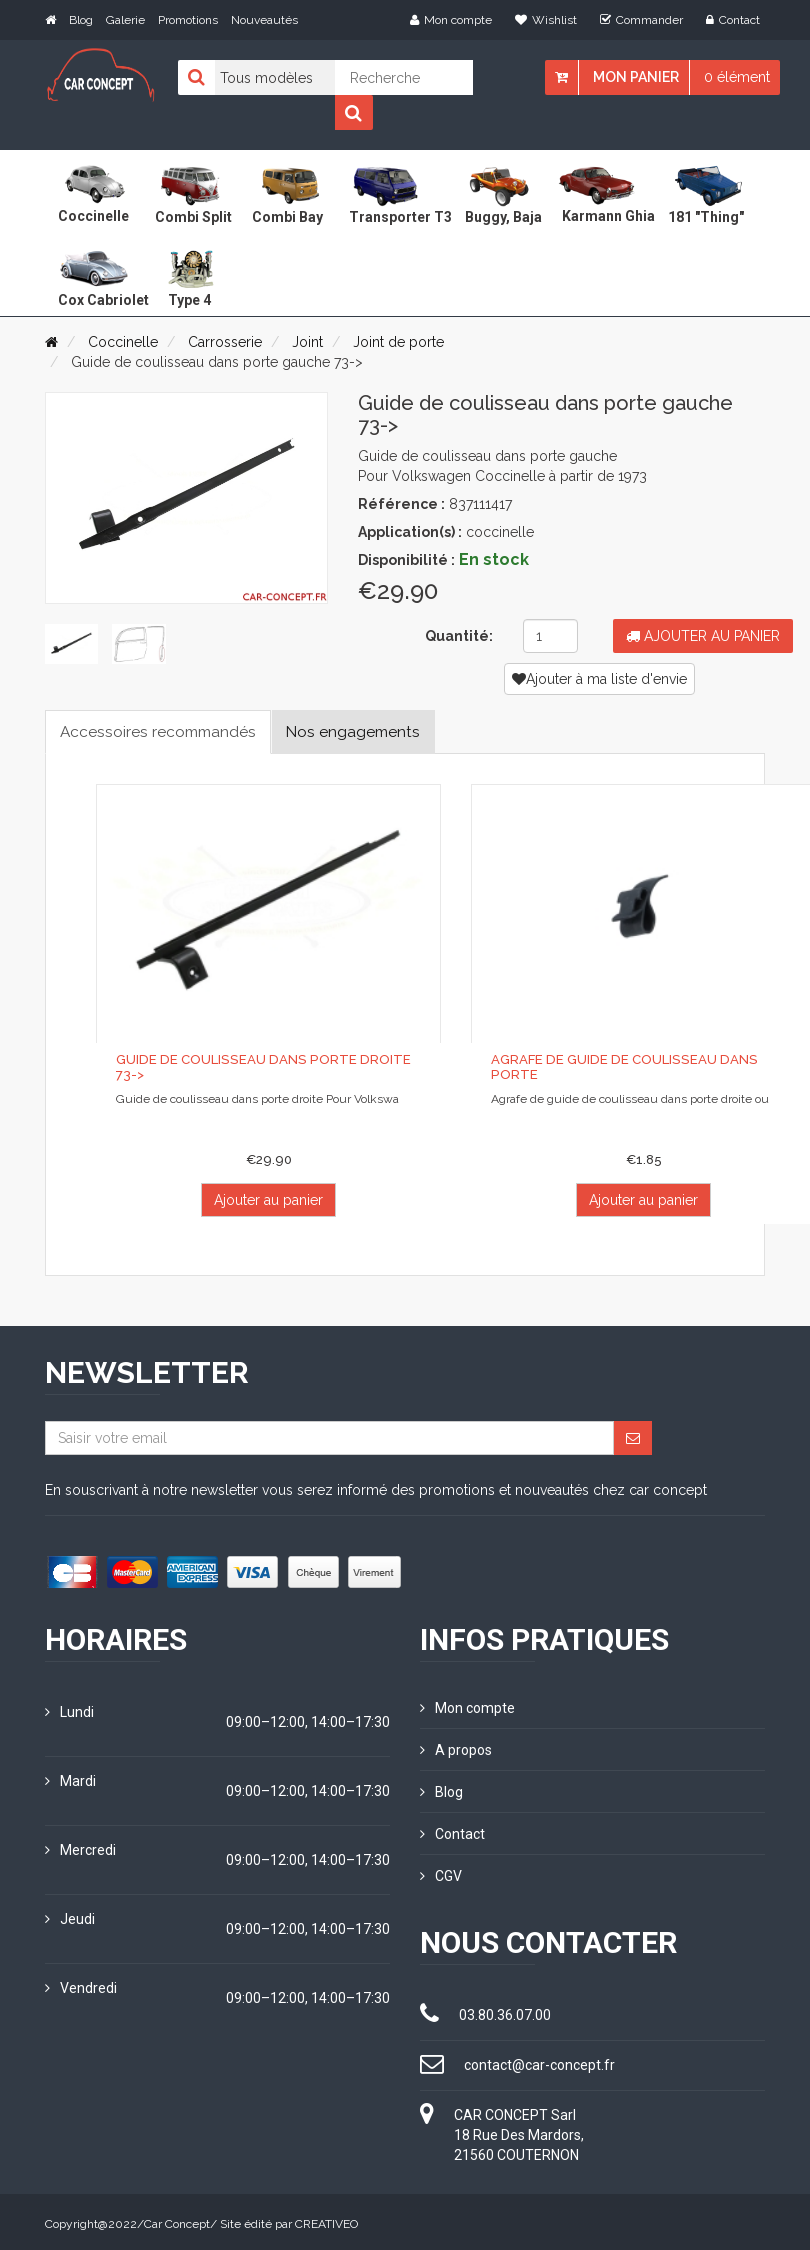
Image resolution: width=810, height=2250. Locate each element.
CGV (441, 1872)
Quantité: (459, 636)
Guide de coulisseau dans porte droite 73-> (259, 1067)
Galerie (125, 20)
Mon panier (636, 77)
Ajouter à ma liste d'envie (599, 679)
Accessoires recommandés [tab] (161, 731)
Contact (733, 20)
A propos (456, 1749)
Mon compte (451, 20)
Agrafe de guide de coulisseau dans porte (621, 1067)
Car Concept (177, 2220)
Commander (641, 20)
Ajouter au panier (703, 636)
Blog (81, 20)
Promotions (188, 20)
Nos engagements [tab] (363, 731)
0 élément (737, 77)
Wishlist (546, 20)
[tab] (70, 642)
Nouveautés (264, 20)
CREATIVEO (326, 2220)
